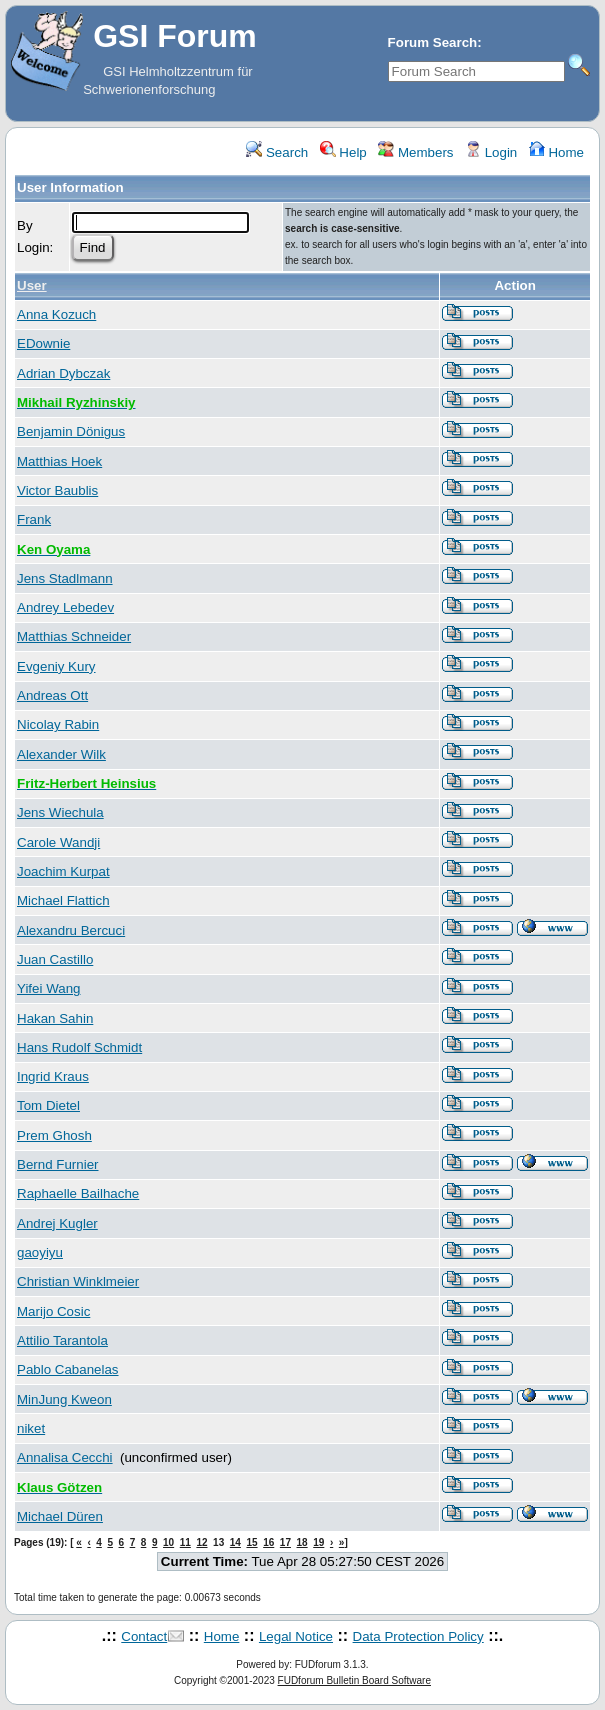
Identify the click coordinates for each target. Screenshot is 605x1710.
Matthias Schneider (74, 636)
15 (251, 1542)
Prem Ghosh (54, 1135)
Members (415, 152)
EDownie (43, 343)
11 (185, 1542)
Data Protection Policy (418, 1636)
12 (201, 1542)
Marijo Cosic (53, 1311)
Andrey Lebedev (65, 607)
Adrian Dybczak (63, 373)
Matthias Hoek (59, 461)
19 (318, 1542)
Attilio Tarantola (62, 1340)
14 (235, 1542)
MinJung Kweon (64, 1399)
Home (556, 152)
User (32, 285)
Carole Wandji (58, 842)
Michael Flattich (63, 900)
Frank (34, 519)
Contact (144, 1636)
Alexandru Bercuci (71, 930)
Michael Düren (60, 1516)
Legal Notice (296, 1636)
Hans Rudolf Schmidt (79, 1047)
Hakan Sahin (55, 1018)
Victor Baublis (57, 490)
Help (343, 152)
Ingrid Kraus (53, 1076)
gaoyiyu (40, 1252)
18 (302, 1542)
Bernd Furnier (58, 1164)
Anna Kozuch (56, 314)
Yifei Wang (48, 988)
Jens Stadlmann (65, 578)
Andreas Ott (52, 695)
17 (285, 1542)
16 (268, 1542)
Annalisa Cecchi (65, 1457)
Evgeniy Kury (56, 666)
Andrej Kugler (57, 1223)
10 (168, 1542)
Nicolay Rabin (58, 724)
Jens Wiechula (60, 812)
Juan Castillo (55, 959)
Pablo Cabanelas (68, 1369)
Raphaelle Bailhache (78, 1193)
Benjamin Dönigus (71, 431)
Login (491, 152)
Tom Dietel (48, 1105)
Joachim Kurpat (63, 871)
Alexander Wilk (61, 754)
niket (31, 1428)
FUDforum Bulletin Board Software (354, 1680)
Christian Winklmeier (78, 1281)
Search (277, 152)
